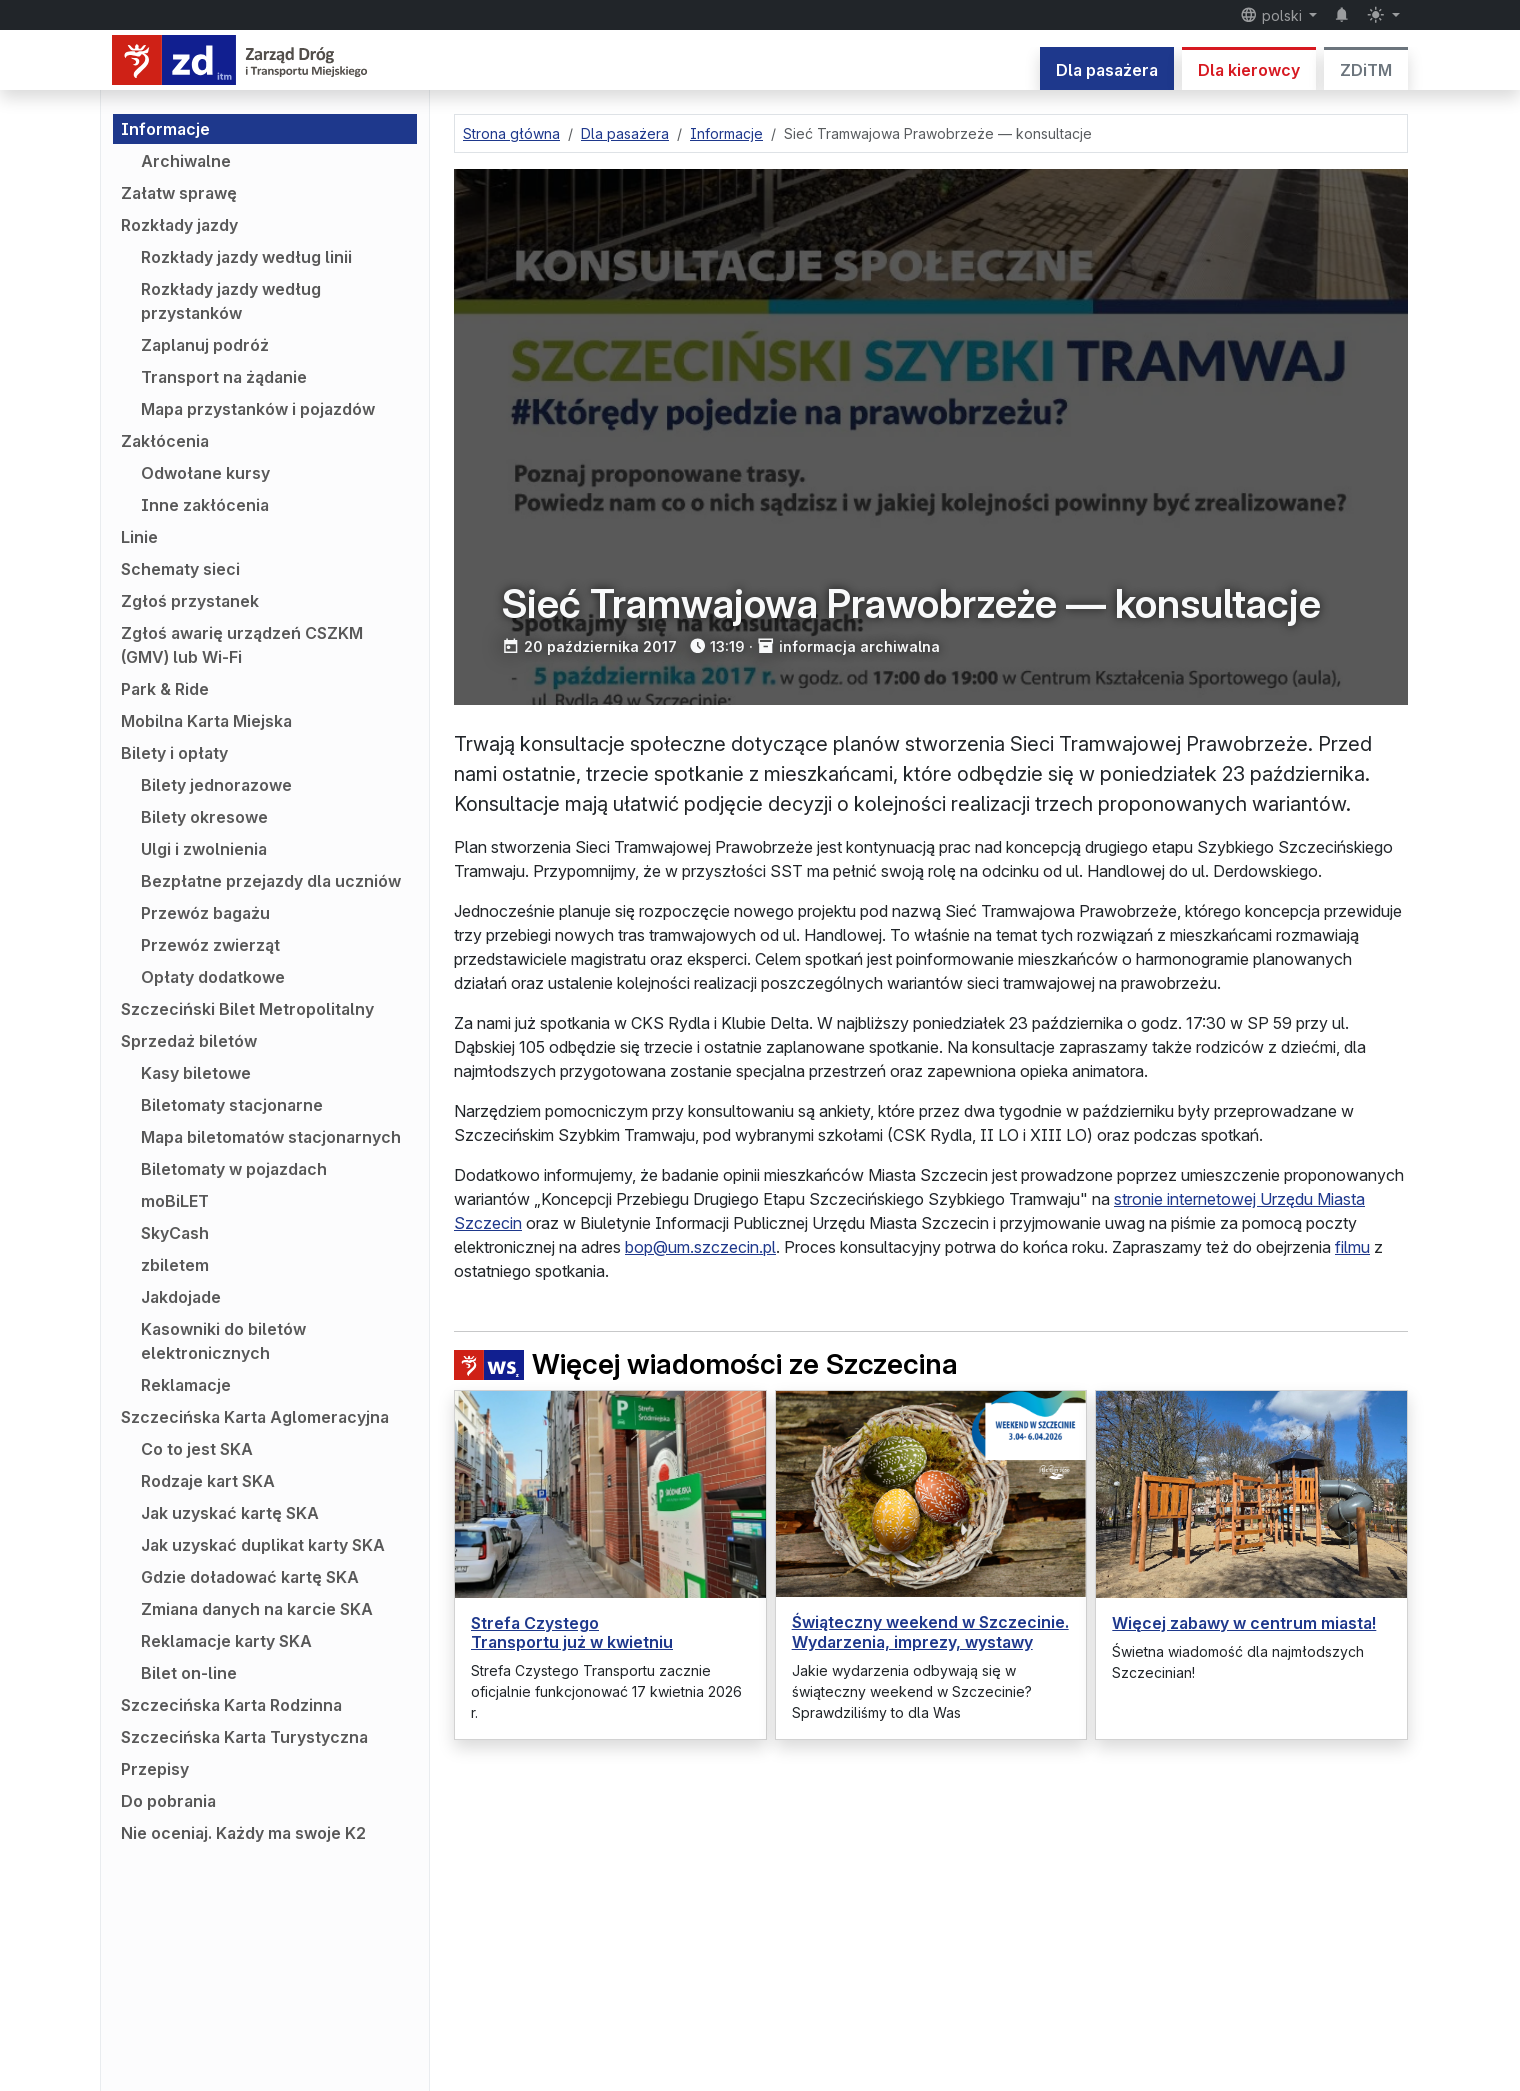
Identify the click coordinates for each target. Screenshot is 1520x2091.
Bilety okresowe (204, 817)
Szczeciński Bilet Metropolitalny (247, 1009)
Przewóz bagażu (205, 913)
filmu (1352, 1247)
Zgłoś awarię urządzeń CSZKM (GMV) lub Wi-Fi (242, 645)
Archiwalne (186, 161)
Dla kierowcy (1249, 70)
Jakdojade (181, 1297)
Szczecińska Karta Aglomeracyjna (255, 1417)
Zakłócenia (165, 441)
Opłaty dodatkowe (213, 977)
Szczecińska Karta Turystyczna (244, 1737)
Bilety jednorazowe (216, 785)
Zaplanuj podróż (205, 345)
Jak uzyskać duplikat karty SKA (263, 1545)
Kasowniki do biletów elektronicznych (223, 1341)
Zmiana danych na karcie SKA (257, 1609)
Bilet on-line (189, 1673)
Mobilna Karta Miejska (206, 721)
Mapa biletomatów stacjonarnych (271, 1137)
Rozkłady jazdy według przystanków (231, 301)
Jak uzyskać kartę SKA (230, 1513)
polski (1273, 15)
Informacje (165, 129)
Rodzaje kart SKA (208, 1481)
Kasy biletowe (196, 1073)
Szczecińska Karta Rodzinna (231, 1705)
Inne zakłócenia (205, 505)
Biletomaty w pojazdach (234, 1169)
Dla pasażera (1107, 70)
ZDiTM (1366, 70)
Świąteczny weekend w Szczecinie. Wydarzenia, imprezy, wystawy (930, 1631)
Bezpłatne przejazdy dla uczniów (271, 881)
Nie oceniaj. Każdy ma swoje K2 (243, 1833)
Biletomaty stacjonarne (232, 1105)
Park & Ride (165, 689)
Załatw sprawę (179, 193)
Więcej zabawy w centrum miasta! (1244, 1623)
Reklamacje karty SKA (226, 1641)
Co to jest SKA (197, 1449)
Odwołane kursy (205, 473)
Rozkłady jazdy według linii (246, 257)
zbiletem (175, 1265)
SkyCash (175, 1233)
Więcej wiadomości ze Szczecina (706, 1364)
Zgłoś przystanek (190, 601)
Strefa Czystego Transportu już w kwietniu (572, 1632)
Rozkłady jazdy (179, 225)
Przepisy (155, 1769)
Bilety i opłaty (174, 753)
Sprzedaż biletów (189, 1041)
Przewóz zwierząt (210, 945)
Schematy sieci (180, 569)
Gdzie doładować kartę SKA (250, 1577)
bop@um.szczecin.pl (700, 1247)
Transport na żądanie (224, 377)
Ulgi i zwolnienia (204, 849)
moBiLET (175, 1201)
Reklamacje (186, 1385)
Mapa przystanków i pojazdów (258, 409)
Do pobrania (168, 1801)
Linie (139, 537)
